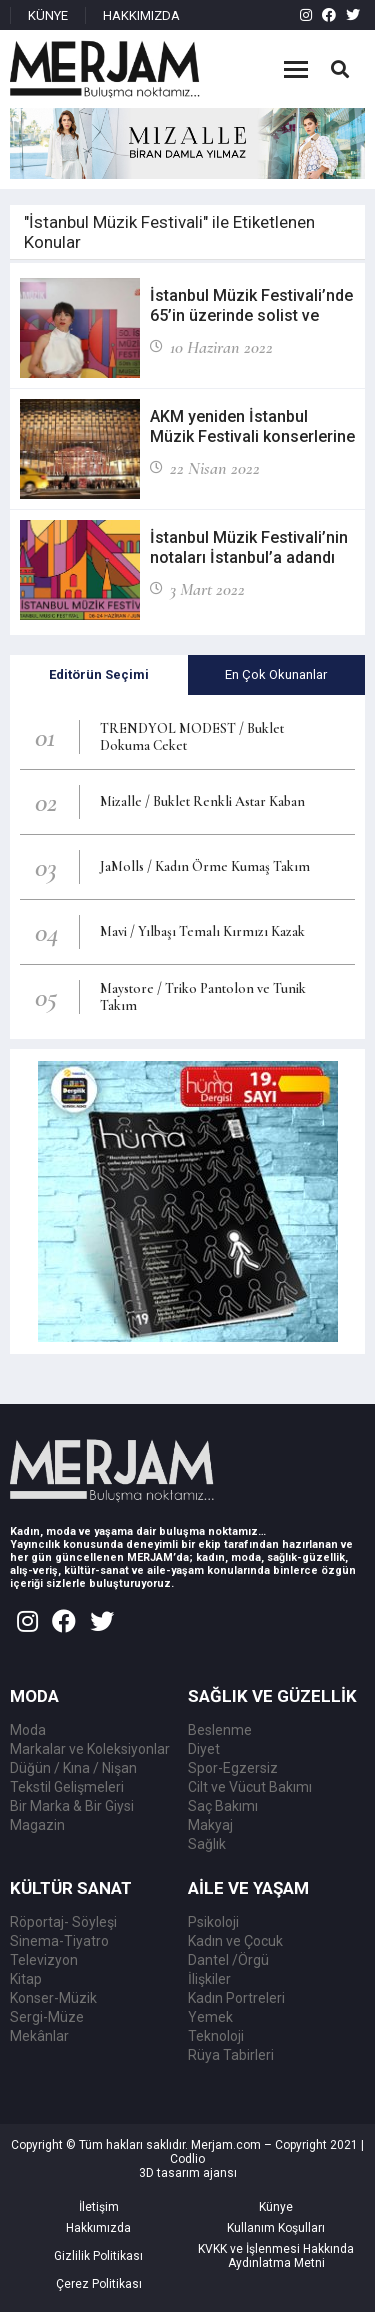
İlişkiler (209, 1979)
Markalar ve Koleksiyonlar (90, 1749)
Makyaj (210, 1825)
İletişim (99, 2207)
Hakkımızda (98, 2228)
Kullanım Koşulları (276, 2228)
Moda (28, 1730)
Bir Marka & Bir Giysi (72, 1806)
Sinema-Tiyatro (59, 1941)
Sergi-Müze (47, 2017)
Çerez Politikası (99, 2284)
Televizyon (44, 1960)
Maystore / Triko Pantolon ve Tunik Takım (203, 997)
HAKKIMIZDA (141, 15)
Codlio (187, 2159)
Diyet (204, 1749)
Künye (276, 2207)
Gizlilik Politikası (98, 2256)
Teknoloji (216, 2036)
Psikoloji (213, 1922)
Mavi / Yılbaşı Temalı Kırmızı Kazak (202, 931)
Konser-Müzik (53, 1998)
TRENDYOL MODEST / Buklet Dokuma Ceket (192, 737)
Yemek (210, 2017)
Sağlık (207, 1844)
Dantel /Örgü (228, 1960)
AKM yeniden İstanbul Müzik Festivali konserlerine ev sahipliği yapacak (252, 436)
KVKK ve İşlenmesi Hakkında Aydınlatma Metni (276, 2256)
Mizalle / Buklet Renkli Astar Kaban (202, 801)
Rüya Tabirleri (231, 2055)
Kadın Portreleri (236, 1998)
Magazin (37, 1825)
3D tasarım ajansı (188, 2173)
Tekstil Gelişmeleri (67, 1787)
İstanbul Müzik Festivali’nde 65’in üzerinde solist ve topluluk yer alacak (251, 315)
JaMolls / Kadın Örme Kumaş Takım (205, 866)
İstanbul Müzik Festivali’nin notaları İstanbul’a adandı (249, 547)
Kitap (26, 1979)
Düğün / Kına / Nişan (73, 1768)
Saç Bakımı (223, 1806)
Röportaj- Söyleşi (63, 1922)
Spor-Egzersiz (233, 1768)
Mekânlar (39, 2036)
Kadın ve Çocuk (235, 1941)
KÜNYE (48, 15)
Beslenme (220, 1730)
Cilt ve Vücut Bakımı (250, 1787)
